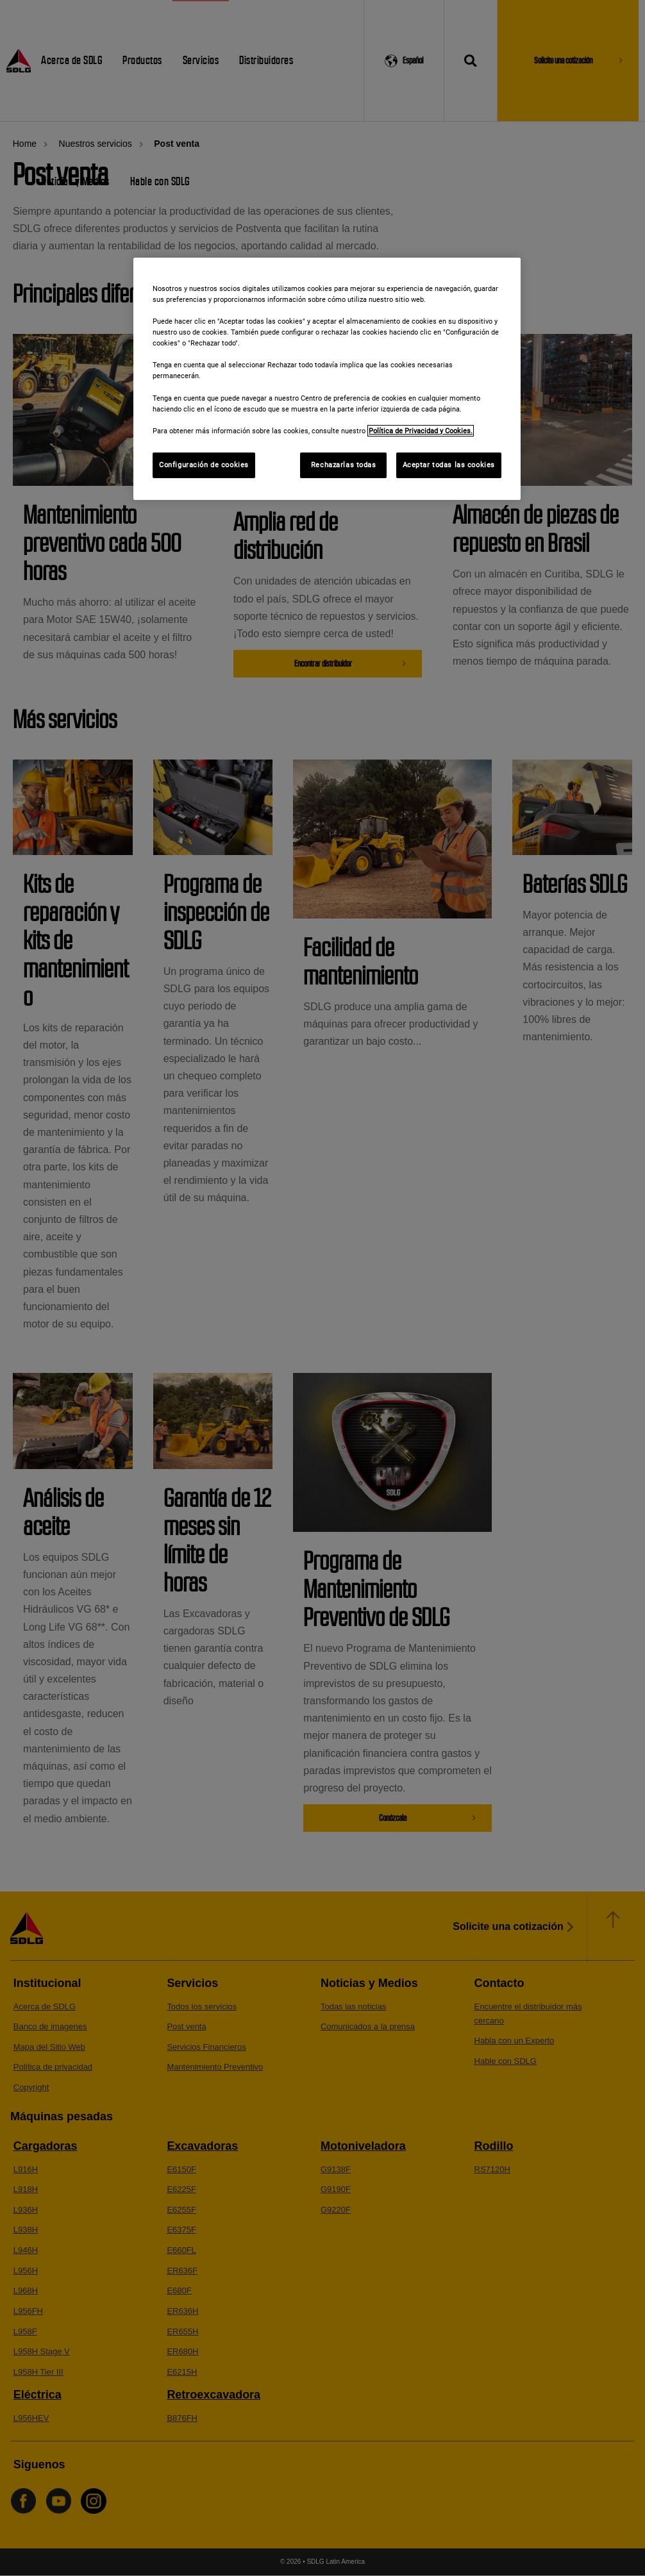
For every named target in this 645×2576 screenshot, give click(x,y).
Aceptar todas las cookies (449, 464)
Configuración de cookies (204, 464)
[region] (327, 379)
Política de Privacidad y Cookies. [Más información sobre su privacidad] (421, 430)
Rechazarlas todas (343, 464)
